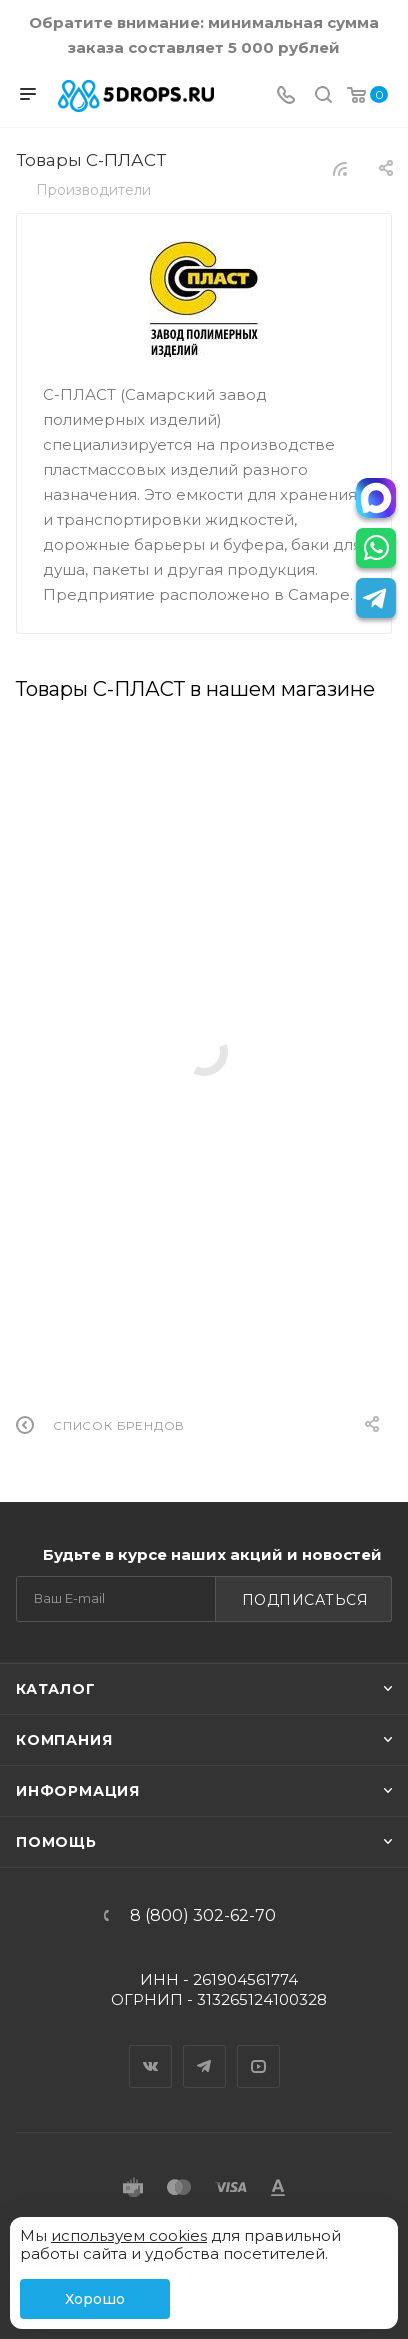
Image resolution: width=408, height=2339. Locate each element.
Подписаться (305, 1600)
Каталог (56, 1689)
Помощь (56, 1842)
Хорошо (95, 2299)
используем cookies (129, 2235)
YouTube (259, 2049)
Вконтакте (151, 2049)
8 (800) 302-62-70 (203, 1916)
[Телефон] (286, 96)
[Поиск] (323, 96)
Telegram (205, 2049)
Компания (64, 1740)
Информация (78, 1791)
